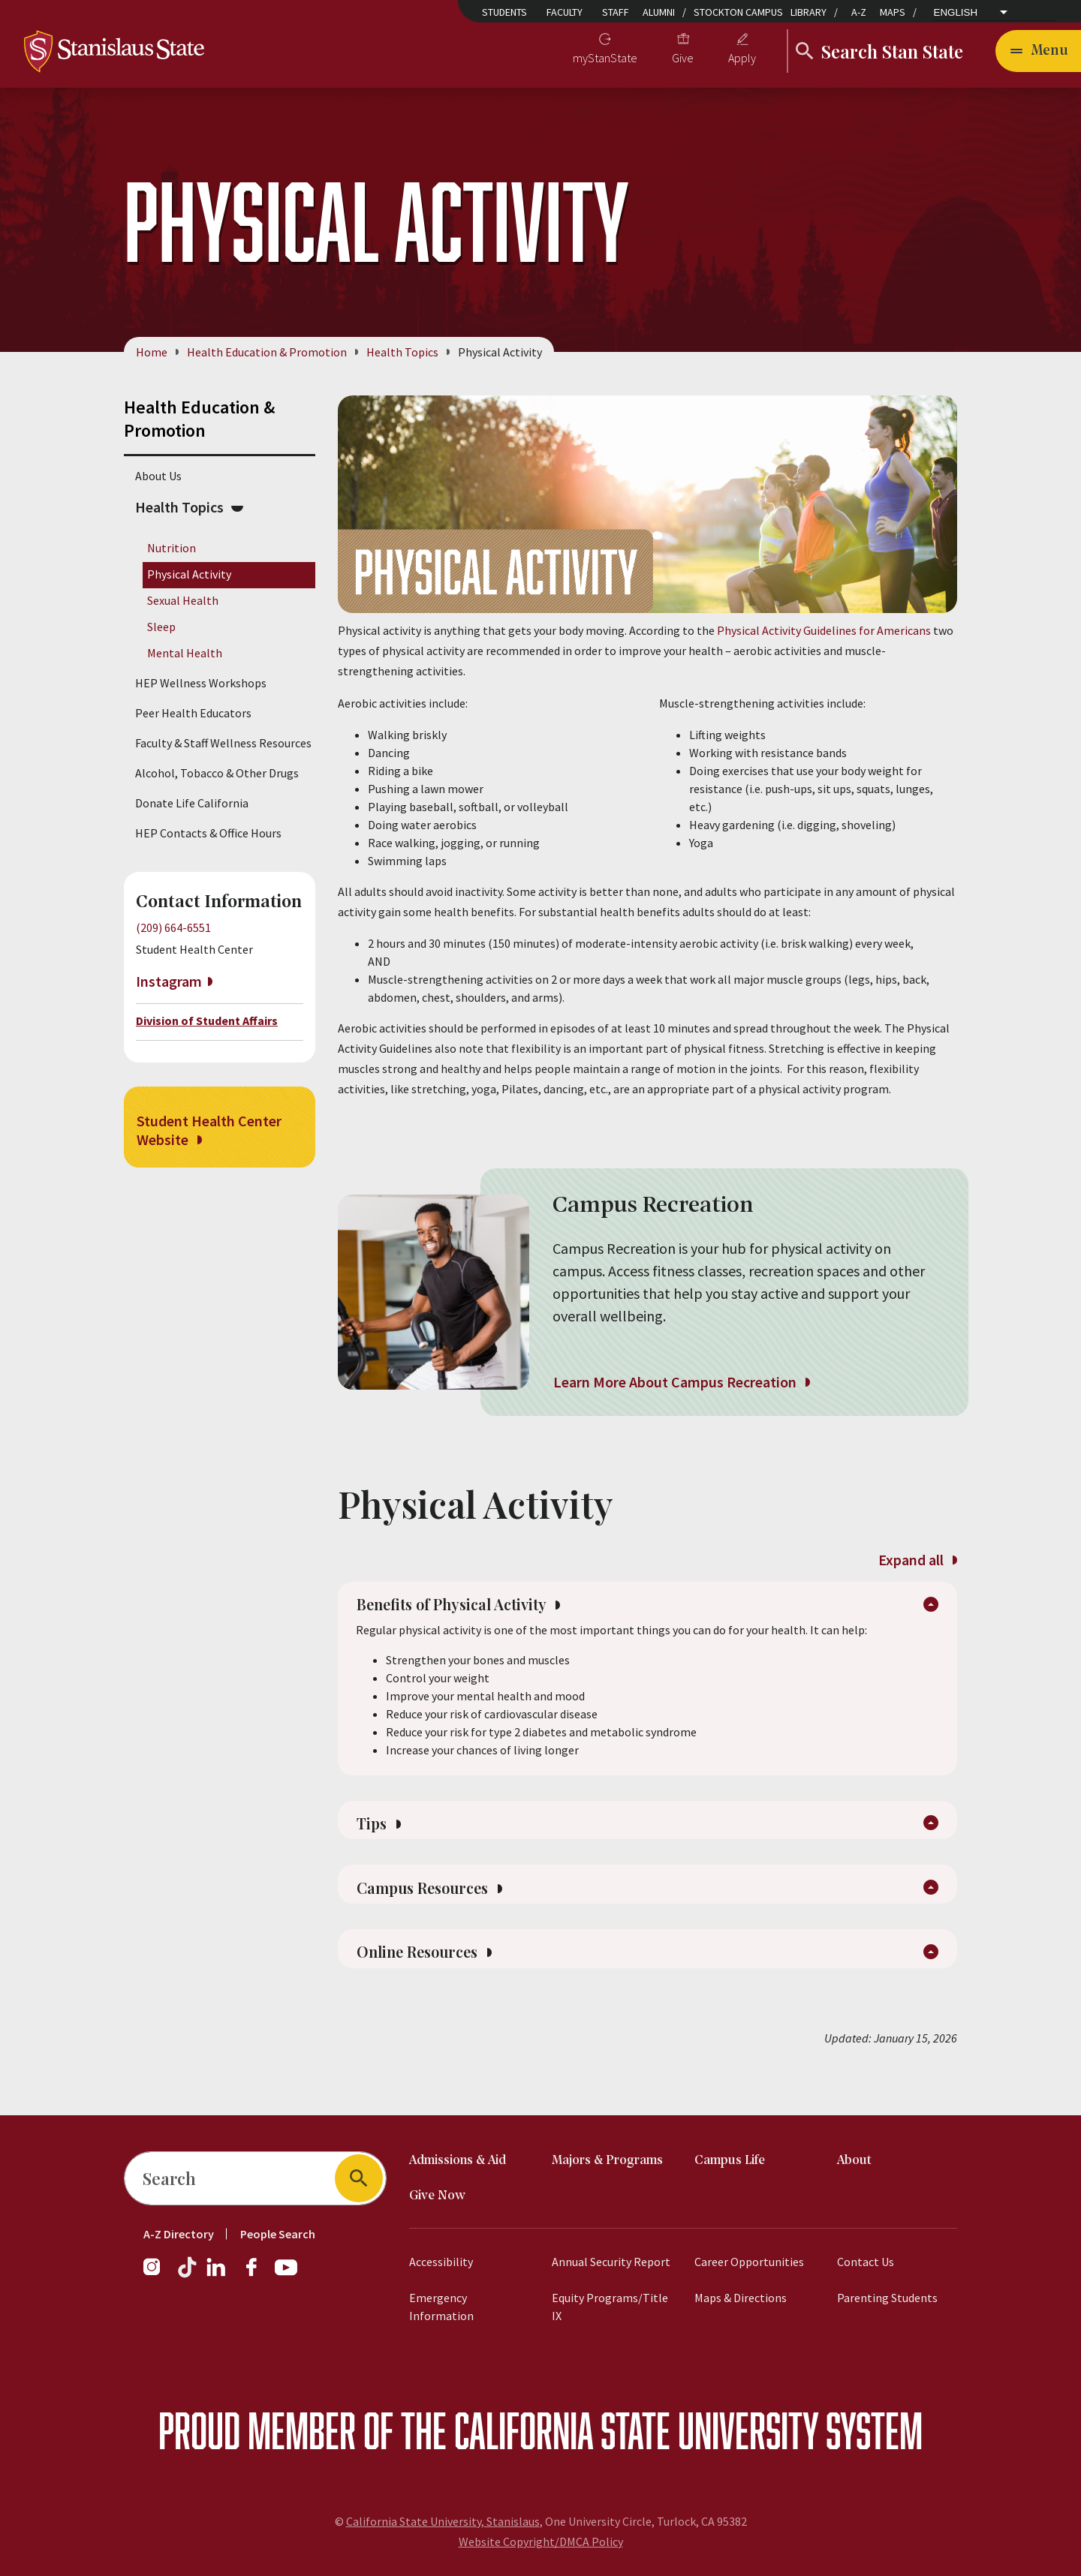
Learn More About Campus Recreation (681, 1381)
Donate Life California (191, 802)
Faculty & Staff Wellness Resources (223, 742)
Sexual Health (182, 600)
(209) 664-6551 (173, 927)
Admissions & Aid (457, 2161)
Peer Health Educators (193, 712)
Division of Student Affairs (207, 1020)
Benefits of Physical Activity (477, 1612)
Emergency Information (441, 2306)
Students (504, 12)
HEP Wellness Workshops (200, 682)
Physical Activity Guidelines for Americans (824, 630)
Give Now (437, 2196)
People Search (277, 2233)
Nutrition (171, 547)
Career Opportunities (749, 2261)
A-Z (858, 12)
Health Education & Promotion (267, 351)
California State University (636, 2430)
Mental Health (184, 653)
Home (151, 351)
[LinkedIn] (216, 2274)
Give (683, 57)
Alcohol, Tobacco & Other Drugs (217, 772)
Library (808, 12)
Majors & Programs (607, 2161)
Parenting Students (887, 2297)
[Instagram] (157, 2274)
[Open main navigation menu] (1038, 51)
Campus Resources (441, 1910)
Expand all (917, 1559)
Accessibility (441, 2261)
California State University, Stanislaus (443, 2521)
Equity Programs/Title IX (610, 2306)
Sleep (161, 627)
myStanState (605, 57)
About (854, 2161)
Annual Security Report (611, 2261)
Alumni (659, 12)
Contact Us (865, 2261)
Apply (742, 57)
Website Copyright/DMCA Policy (541, 2541)
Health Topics (402, 351)
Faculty (565, 12)
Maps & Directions (740, 2297)
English (956, 12)
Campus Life (729, 2161)
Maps (892, 12)
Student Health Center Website (209, 1130)
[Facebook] (257, 2274)
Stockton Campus (738, 12)
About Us (158, 475)
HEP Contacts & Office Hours (208, 832)
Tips (382, 1838)
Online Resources (435, 1982)
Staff (615, 12)
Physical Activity (189, 574)
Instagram (169, 981)
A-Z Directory (178, 2233)
